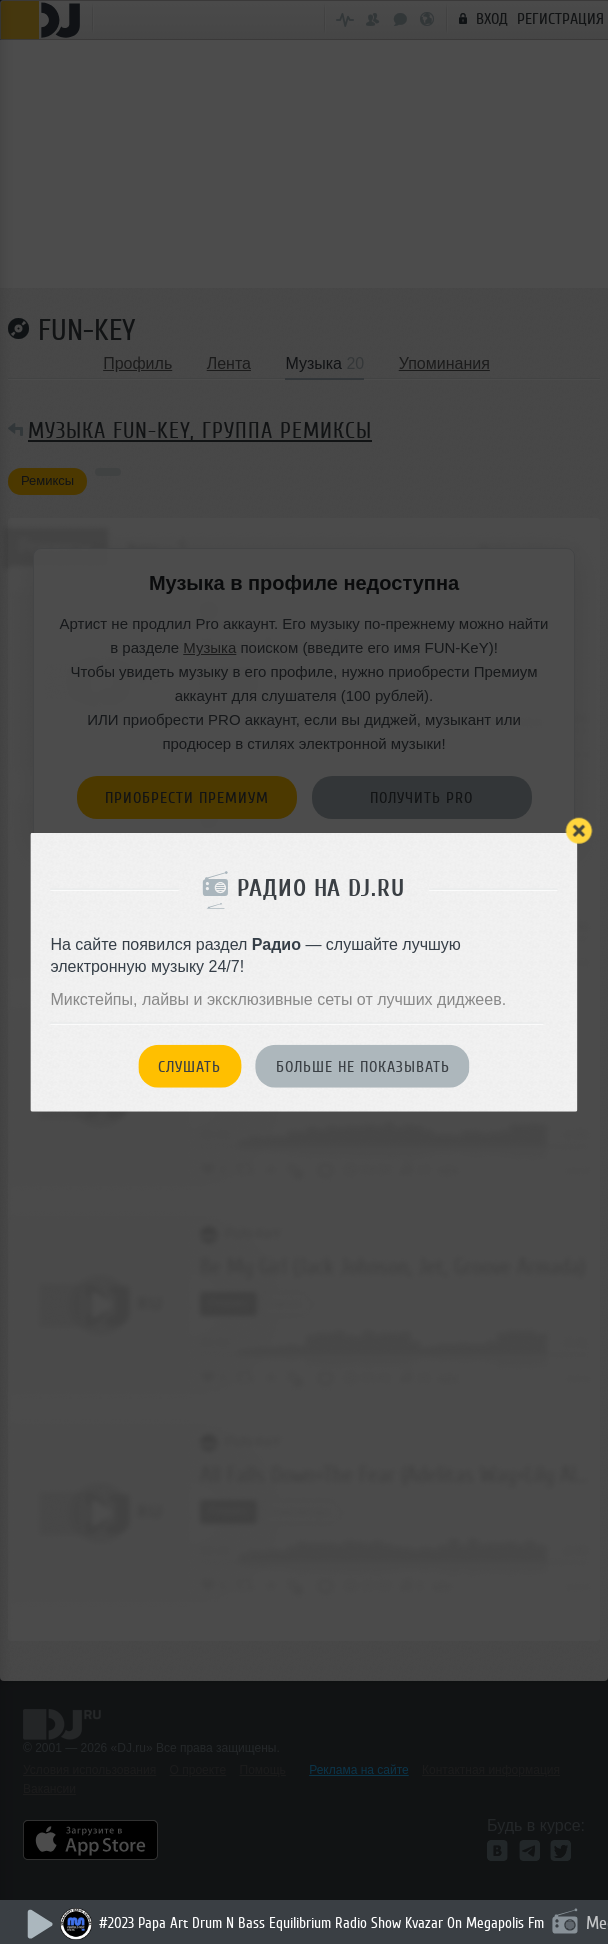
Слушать (189, 1067)
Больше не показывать (363, 1067)
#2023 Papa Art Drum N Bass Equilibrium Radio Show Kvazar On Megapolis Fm (321, 1923)
